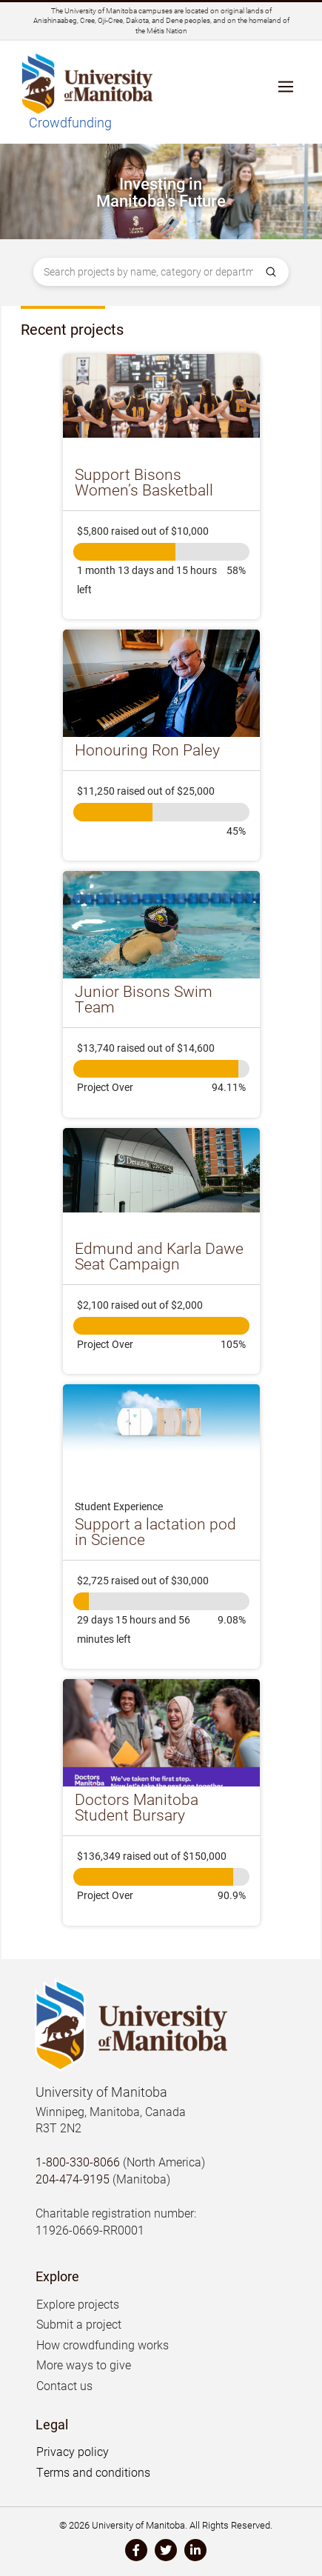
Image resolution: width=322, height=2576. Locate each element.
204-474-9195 (73, 2178)
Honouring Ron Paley (147, 749)
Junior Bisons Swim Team (143, 999)
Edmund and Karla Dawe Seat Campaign (159, 1256)
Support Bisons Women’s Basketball (144, 482)
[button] (285, 92)
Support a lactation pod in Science (155, 1531)
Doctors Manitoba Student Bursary (136, 1807)
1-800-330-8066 (78, 2161)
